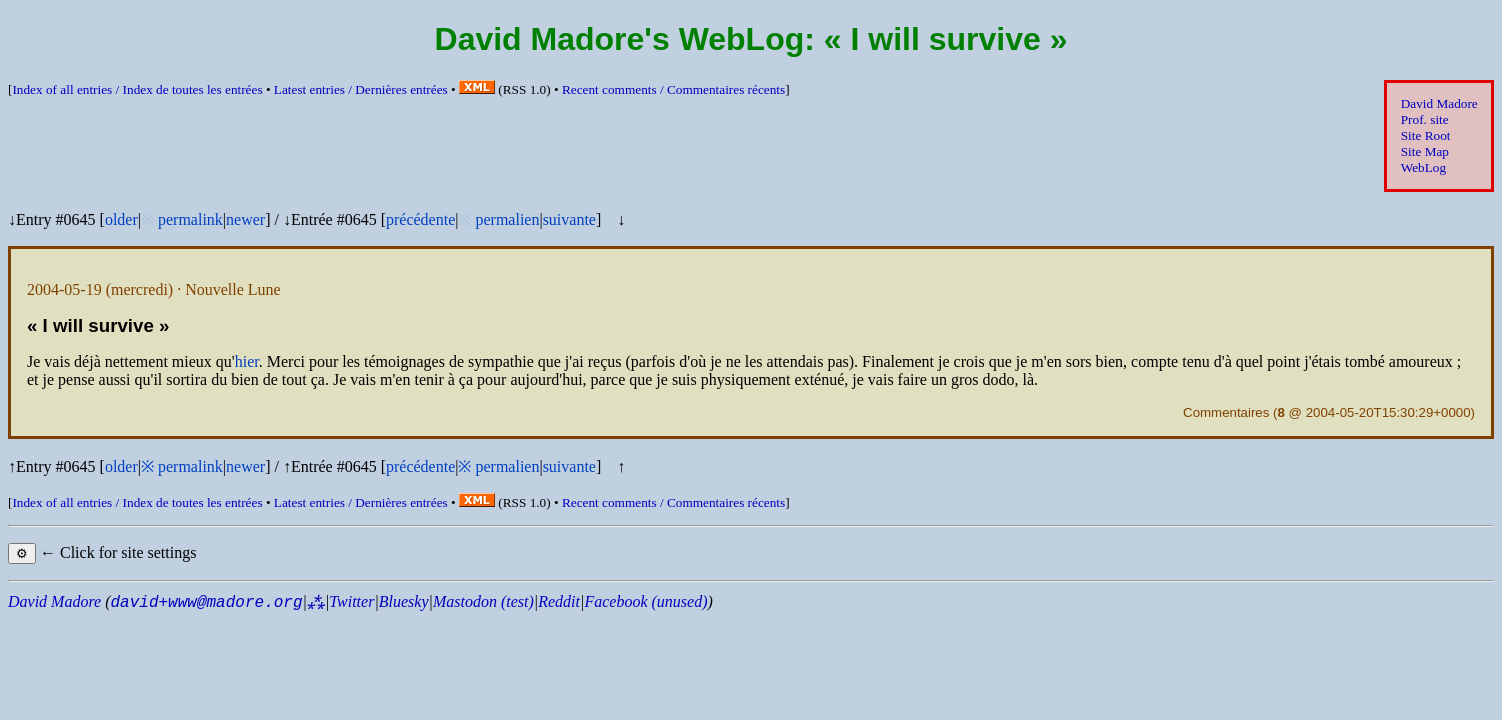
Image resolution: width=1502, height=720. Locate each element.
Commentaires (1226, 412)
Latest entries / (361, 89)
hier (247, 361)
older (121, 219)
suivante (569, 219)
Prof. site (1425, 119)
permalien (507, 219)
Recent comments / (673, 89)
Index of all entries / (137, 89)
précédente (420, 219)
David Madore (1439, 103)
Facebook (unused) (645, 601)
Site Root (1426, 135)
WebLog (1423, 167)
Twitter (351, 601)
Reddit (559, 601)
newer (245, 219)
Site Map (1425, 151)
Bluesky (404, 601)
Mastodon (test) (483, 601)
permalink (190, 219)
